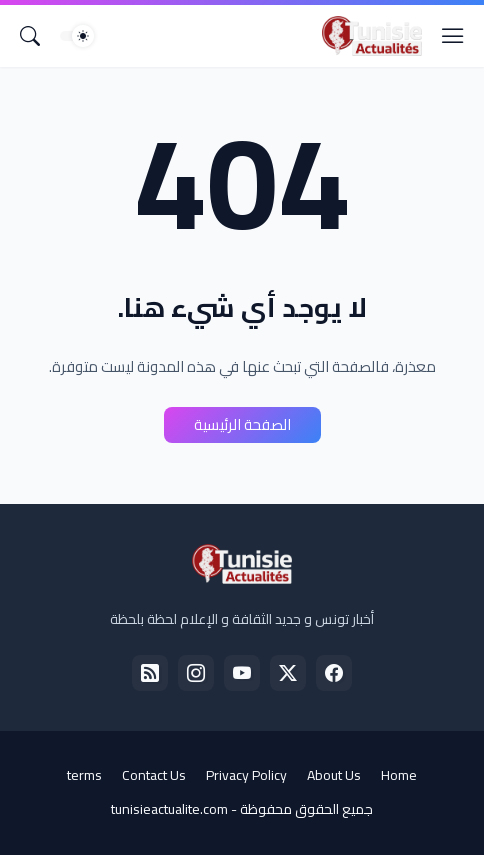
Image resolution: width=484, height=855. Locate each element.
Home (399, 775)
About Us (334, 775)
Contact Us (154, 775)
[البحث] (30, 36)
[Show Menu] (453, 36)
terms (84, 775)
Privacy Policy (246, 775)
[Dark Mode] (77, 36)
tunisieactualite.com (169, 809)
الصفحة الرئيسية (242, 424)
